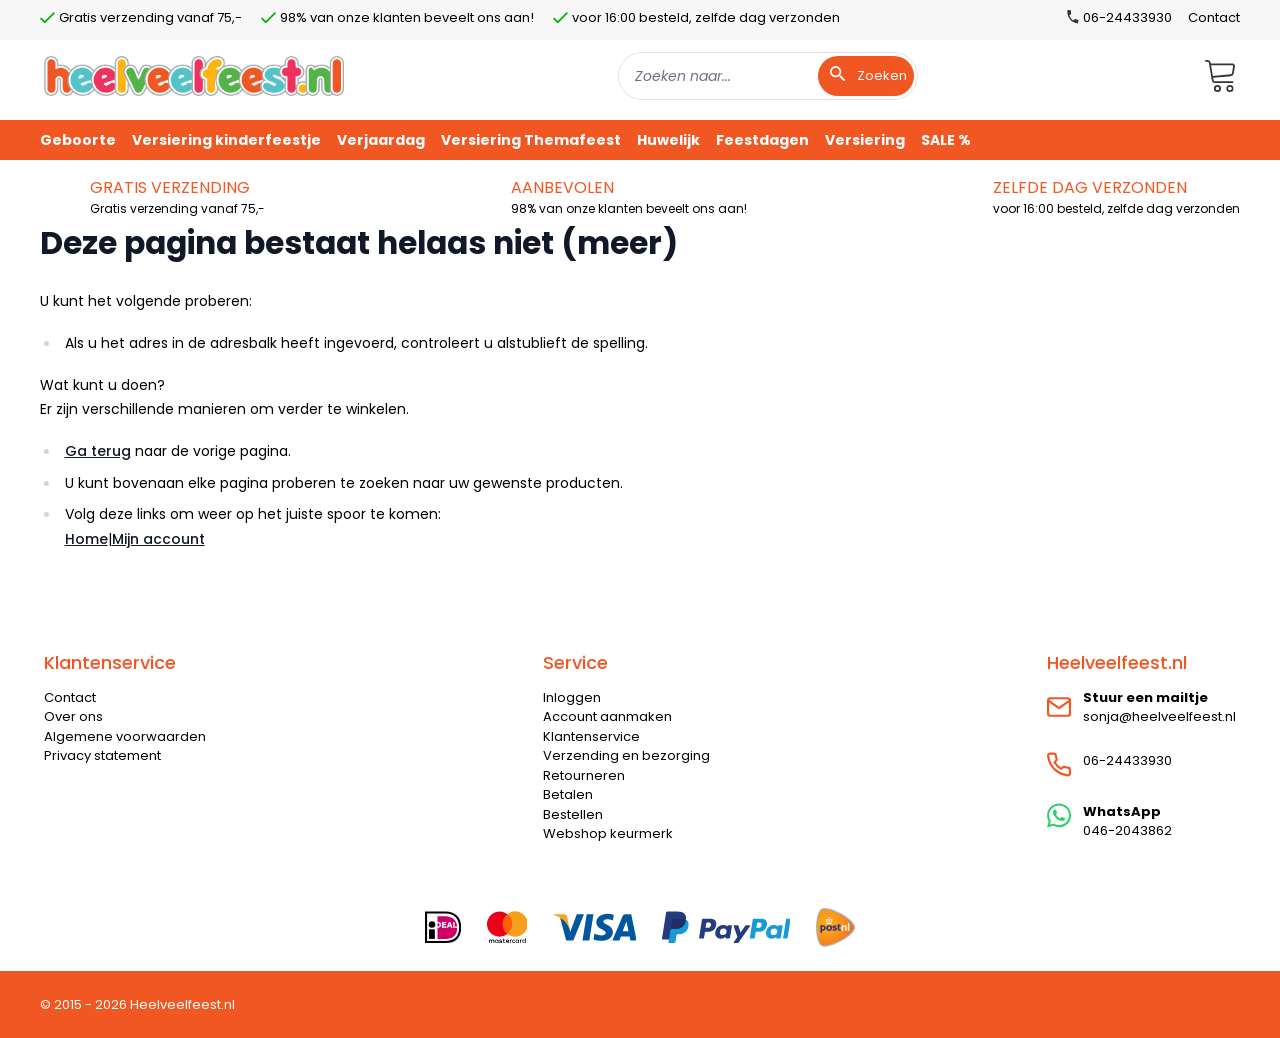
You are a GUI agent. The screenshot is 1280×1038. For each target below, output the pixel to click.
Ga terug (98, 451)
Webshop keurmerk (608, 833)
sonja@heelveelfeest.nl (1159, 716)
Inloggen (572, 697)
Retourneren (584, 775)
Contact (1214, 17)
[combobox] (768, 76)
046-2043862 (1127, 830)
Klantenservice (591, 736)
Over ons (73, 716)
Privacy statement (102, 755)
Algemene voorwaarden (125, 736)
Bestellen (573, 814)
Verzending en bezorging (626, 755)
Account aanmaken (607, 716)
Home (86, 539)
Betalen (568, 794)
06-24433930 (1127, 760)
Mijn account (158, 539)
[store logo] (194, 75)
